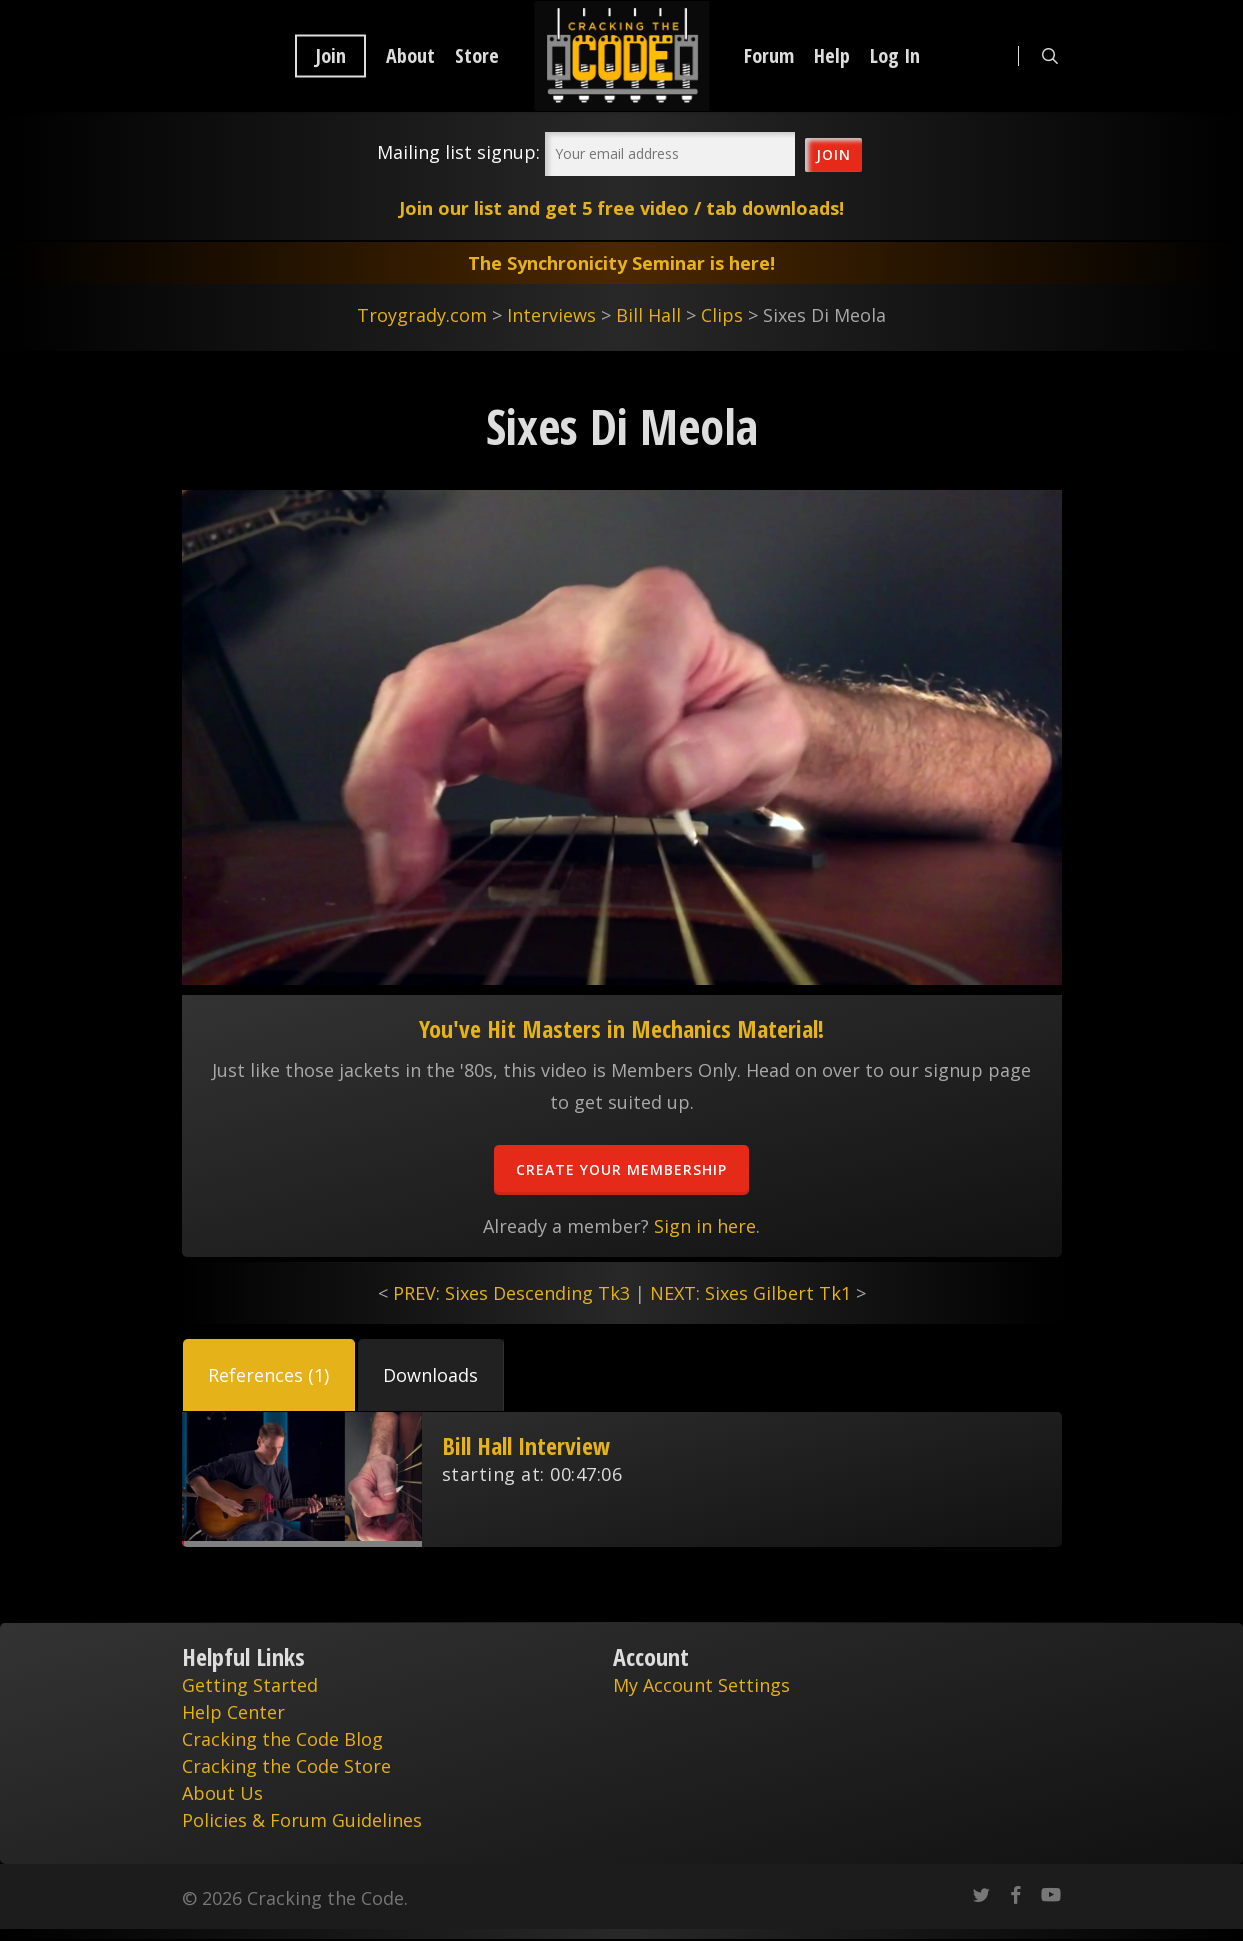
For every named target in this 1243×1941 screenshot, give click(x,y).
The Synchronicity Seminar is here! (621, 263)
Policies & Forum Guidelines (302, 1820)
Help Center (233, 1712)
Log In (895, 56)
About (410, 56)
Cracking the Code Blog (282, 1739)
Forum (769, 56)
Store (477, 56)
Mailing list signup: (458, 152)
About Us (222, 1793)
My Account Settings (701, 1685)
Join (330, 56)
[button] (269, 1375)
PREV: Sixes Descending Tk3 (511, 1293)
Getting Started (250, 1685)
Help (832, 56)
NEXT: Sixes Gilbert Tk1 (750, 1293)
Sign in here (705, 1226)
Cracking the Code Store (286, 1766)
